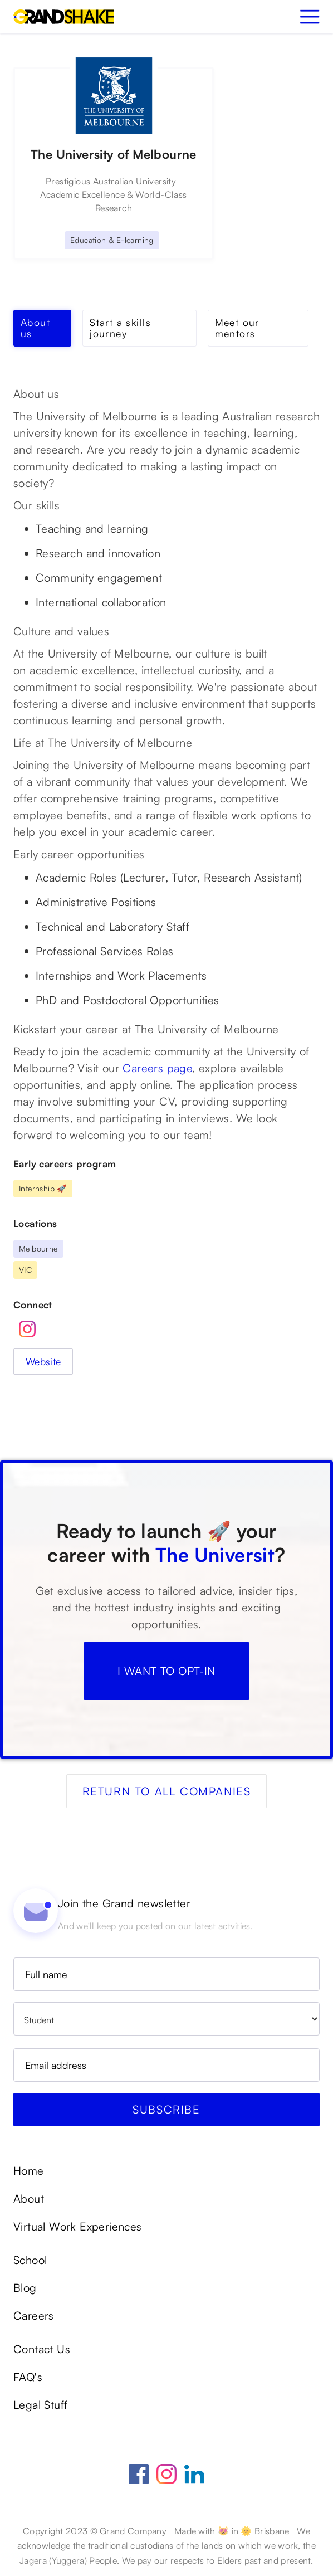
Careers (33, 2315)
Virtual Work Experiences (77, 2226)
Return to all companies (166, 1791)
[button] (310, 17)
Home (28, 2171)
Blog (25, 2288)
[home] (63, 16)
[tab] (42, 328)
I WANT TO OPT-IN (166, 1671)
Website (43, 1361)
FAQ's (27, 2377)
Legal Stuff (40, 2405)
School (30, 2260)
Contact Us (41, 2349)
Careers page (157, 1068)
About (28, 2198)
